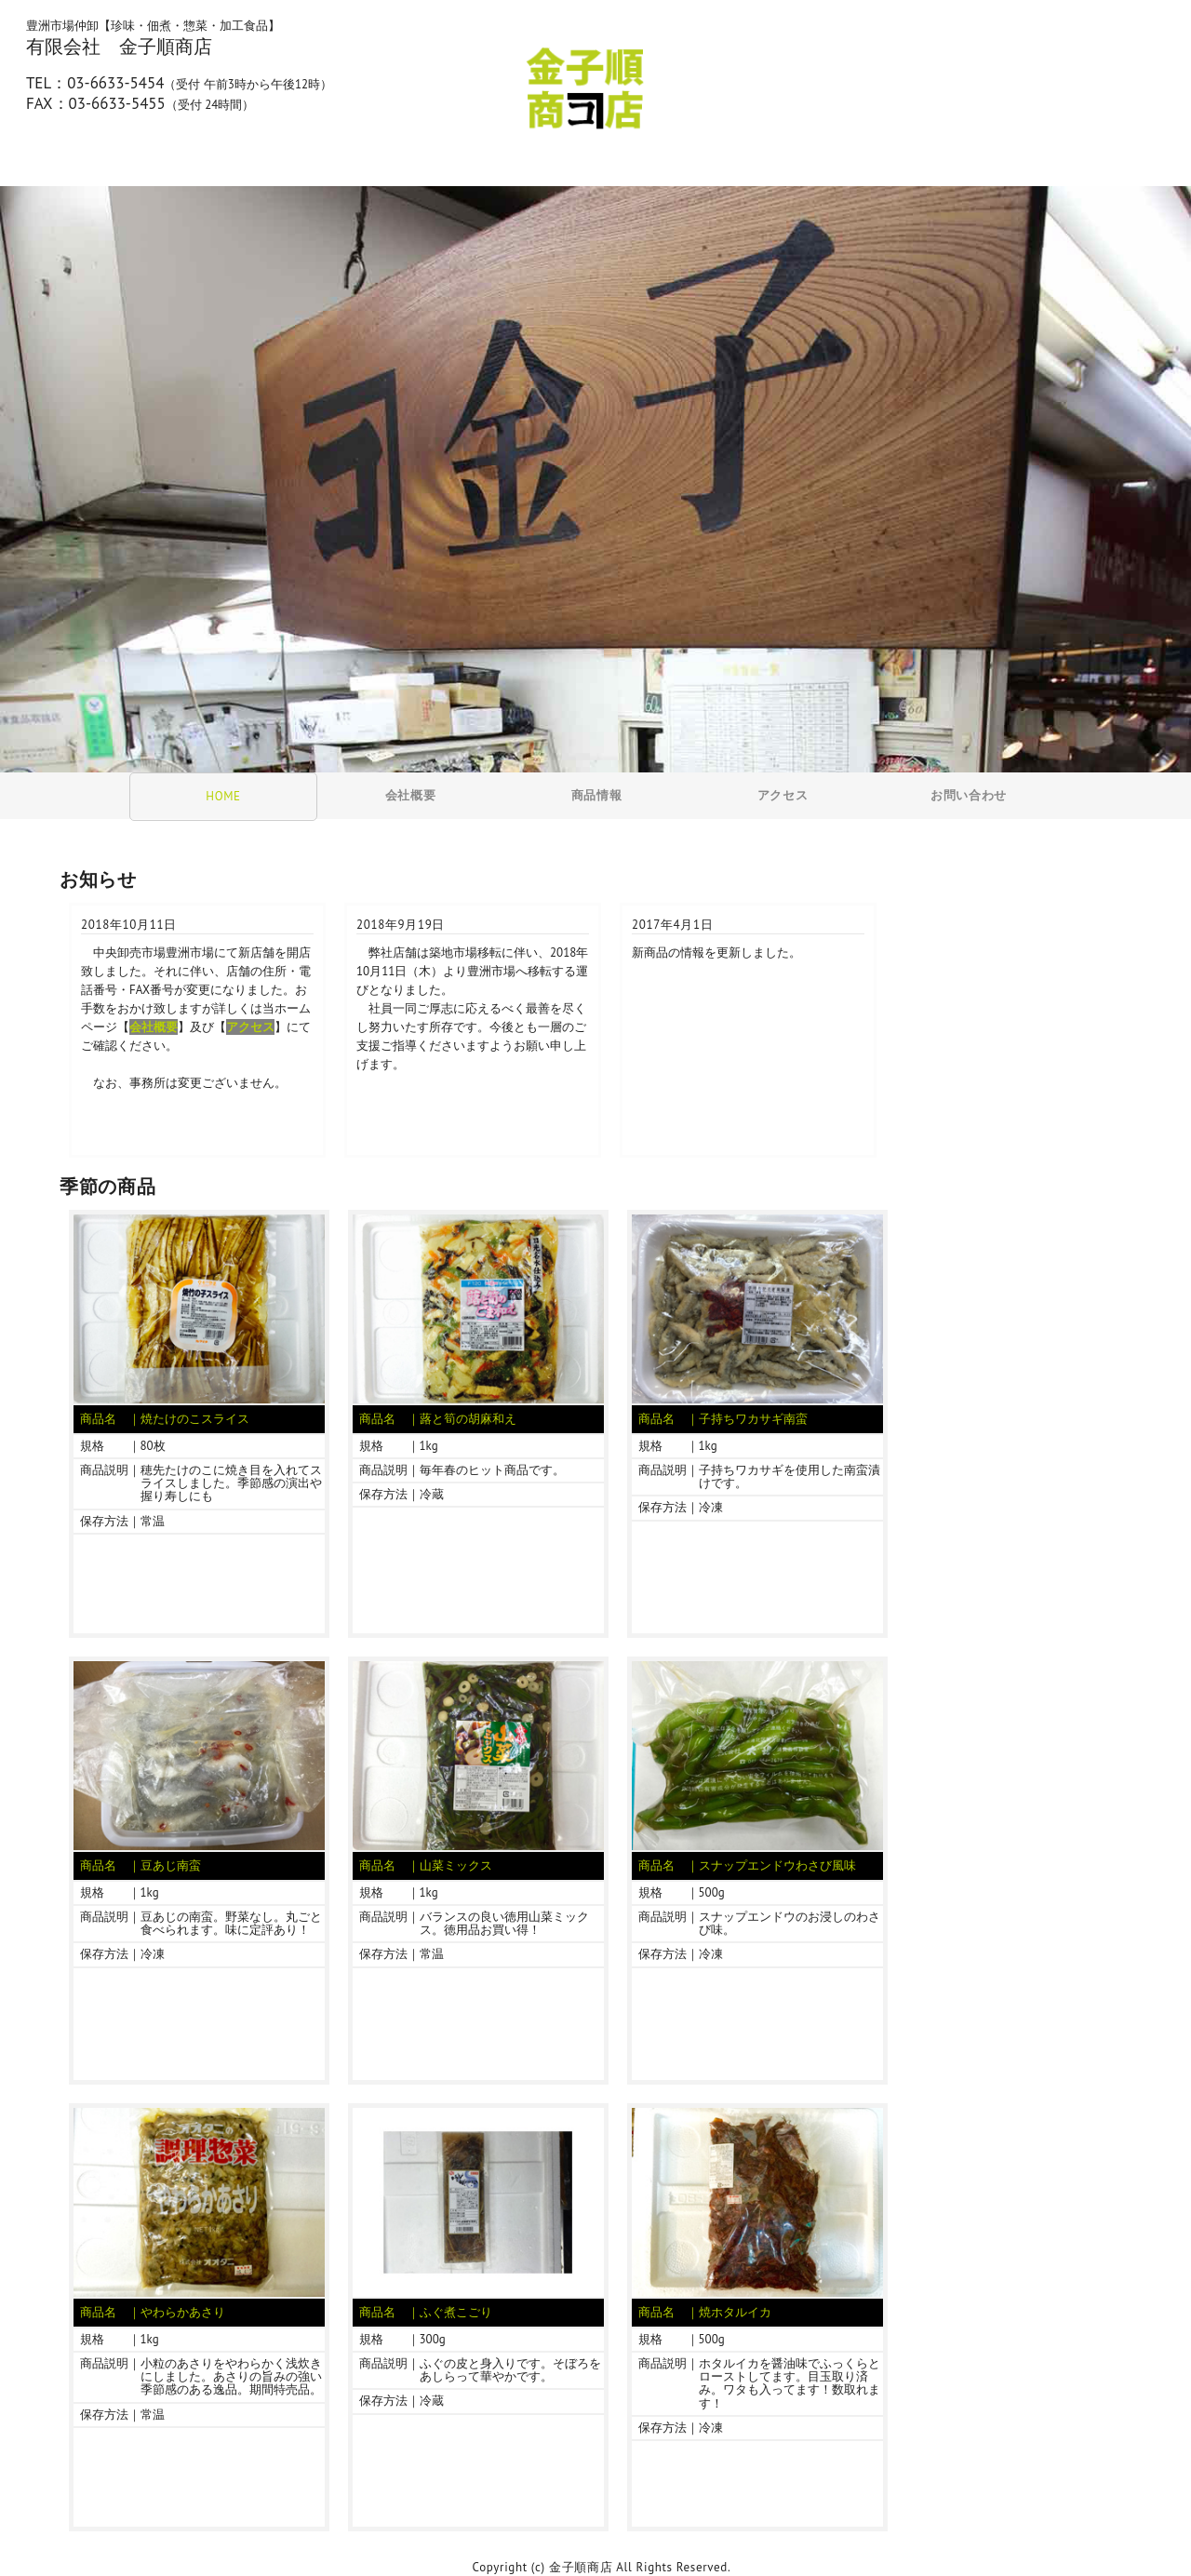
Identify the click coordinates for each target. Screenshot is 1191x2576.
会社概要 (410, 795)
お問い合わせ (968, 795)
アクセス (783, 795)
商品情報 (596, 795)
